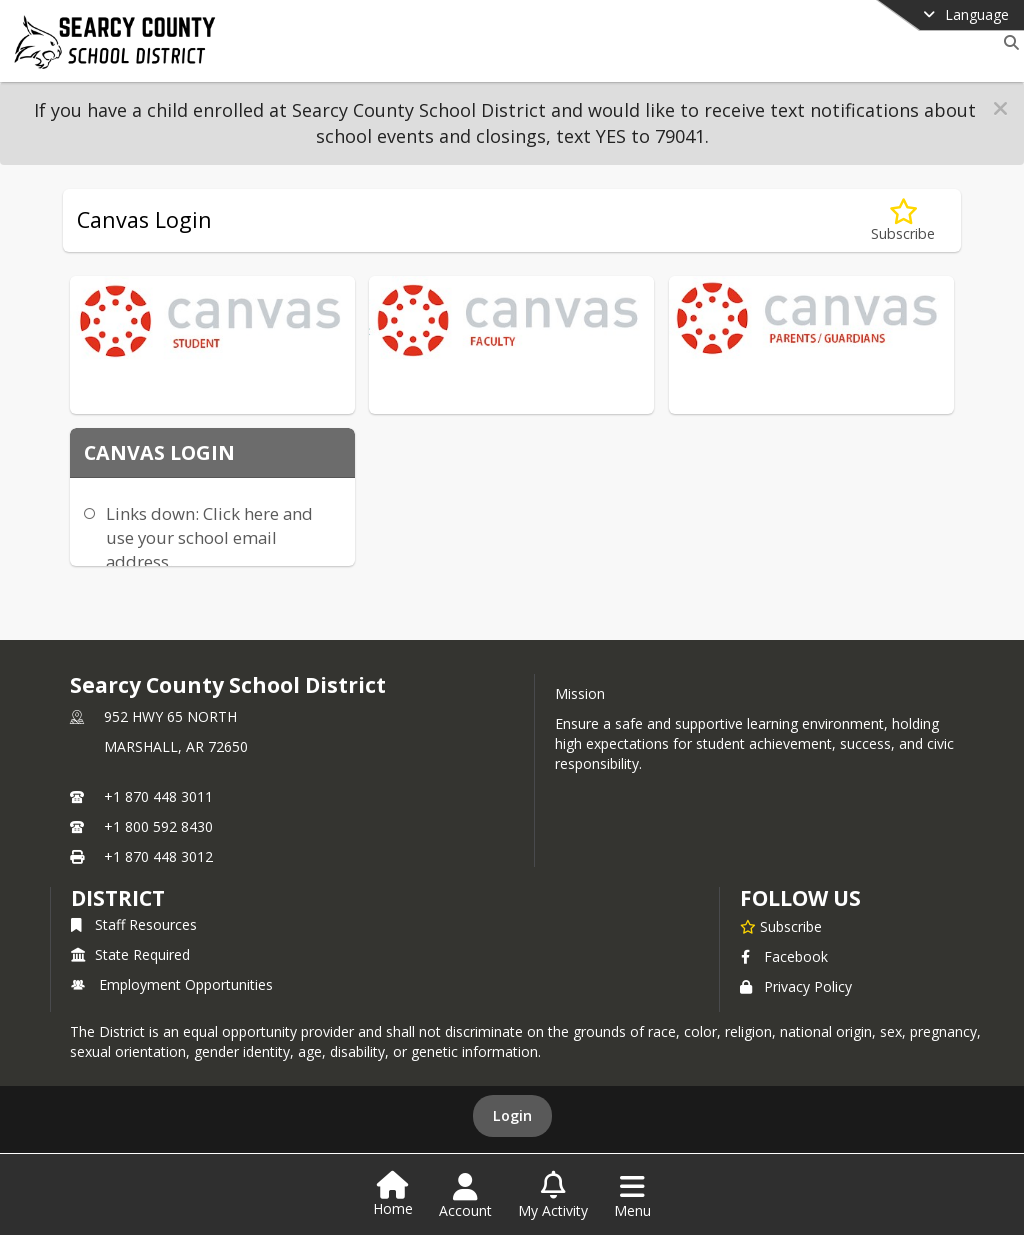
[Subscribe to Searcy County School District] (781, 926)
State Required (130, 954)
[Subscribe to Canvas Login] (903, 220)
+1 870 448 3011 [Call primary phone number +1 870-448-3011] (158, 796)
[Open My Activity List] (553, 1196)
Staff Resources (134, 924)
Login (512, 1115)
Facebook (784, 956)
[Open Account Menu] (465, 1196)
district (118, 898)
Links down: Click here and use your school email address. (209, 537)
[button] (1000, 108)
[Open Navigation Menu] (632, 1196)
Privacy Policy (796, 986)
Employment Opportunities (172, 984)
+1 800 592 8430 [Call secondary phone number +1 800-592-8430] (158, 826)
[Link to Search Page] (1007, 42)
